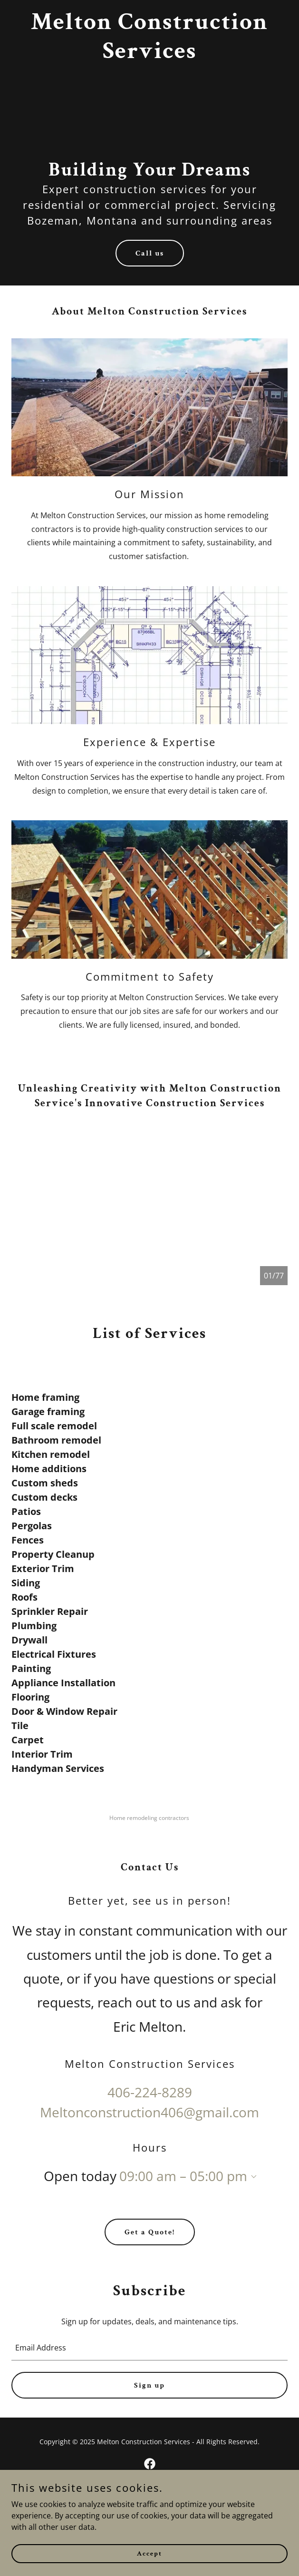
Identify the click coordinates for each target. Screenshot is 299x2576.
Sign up (149, 2385)
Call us (149, 253)
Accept (149, 2553)
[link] (149, 55)
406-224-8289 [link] (149, 2092)
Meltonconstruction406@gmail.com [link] (149, 2112)
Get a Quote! (150, 2232)
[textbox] (149, 2347)
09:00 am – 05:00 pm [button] (183, 2176)
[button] (252, 2177)
